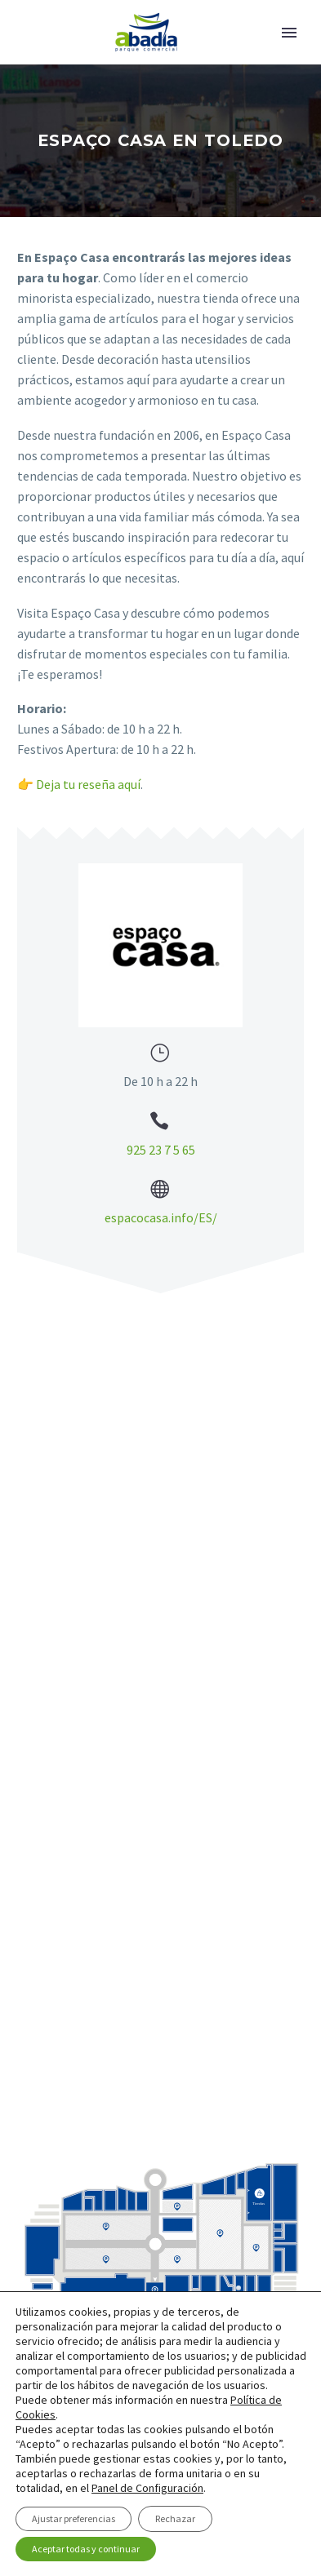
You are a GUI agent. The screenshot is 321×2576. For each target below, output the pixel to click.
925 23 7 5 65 (161, 1150)
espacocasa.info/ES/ (161, 1217)
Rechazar (175, 2518)
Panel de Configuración (147, 2488)
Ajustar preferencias (73, 2518)
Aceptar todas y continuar (86, 2549)
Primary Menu (289, 33)
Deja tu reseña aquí (88, 784)
